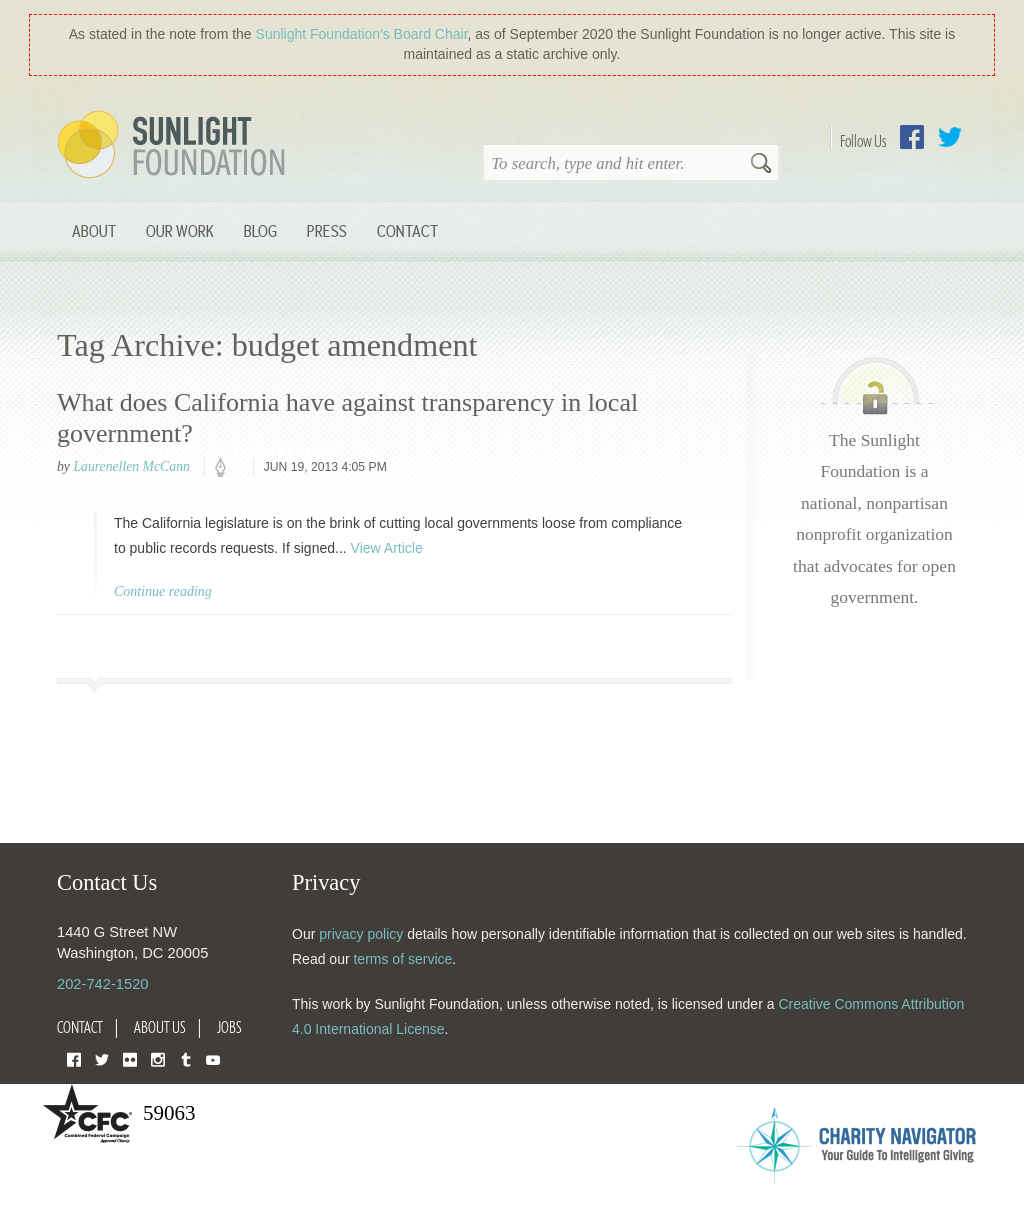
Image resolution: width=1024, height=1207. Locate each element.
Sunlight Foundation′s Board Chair (362, 34)
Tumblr (186, 1058)
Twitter (950, 137)
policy (227, 468)
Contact (407, 230)
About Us (160, 1027)
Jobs (229, 1027)
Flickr (130, 1058)
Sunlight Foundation (175, 146)
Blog (260, 230)
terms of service (402, 959)
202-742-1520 (102, 984)
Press (327, 230)
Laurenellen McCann (131, 466)
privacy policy (361, 934)
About (94, 230)
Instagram (158, 1058)
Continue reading (163, 591)
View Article (387, 548)
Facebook (912, 137)
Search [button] (761, 165)
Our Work (180, 230)
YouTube (213, 1058)
